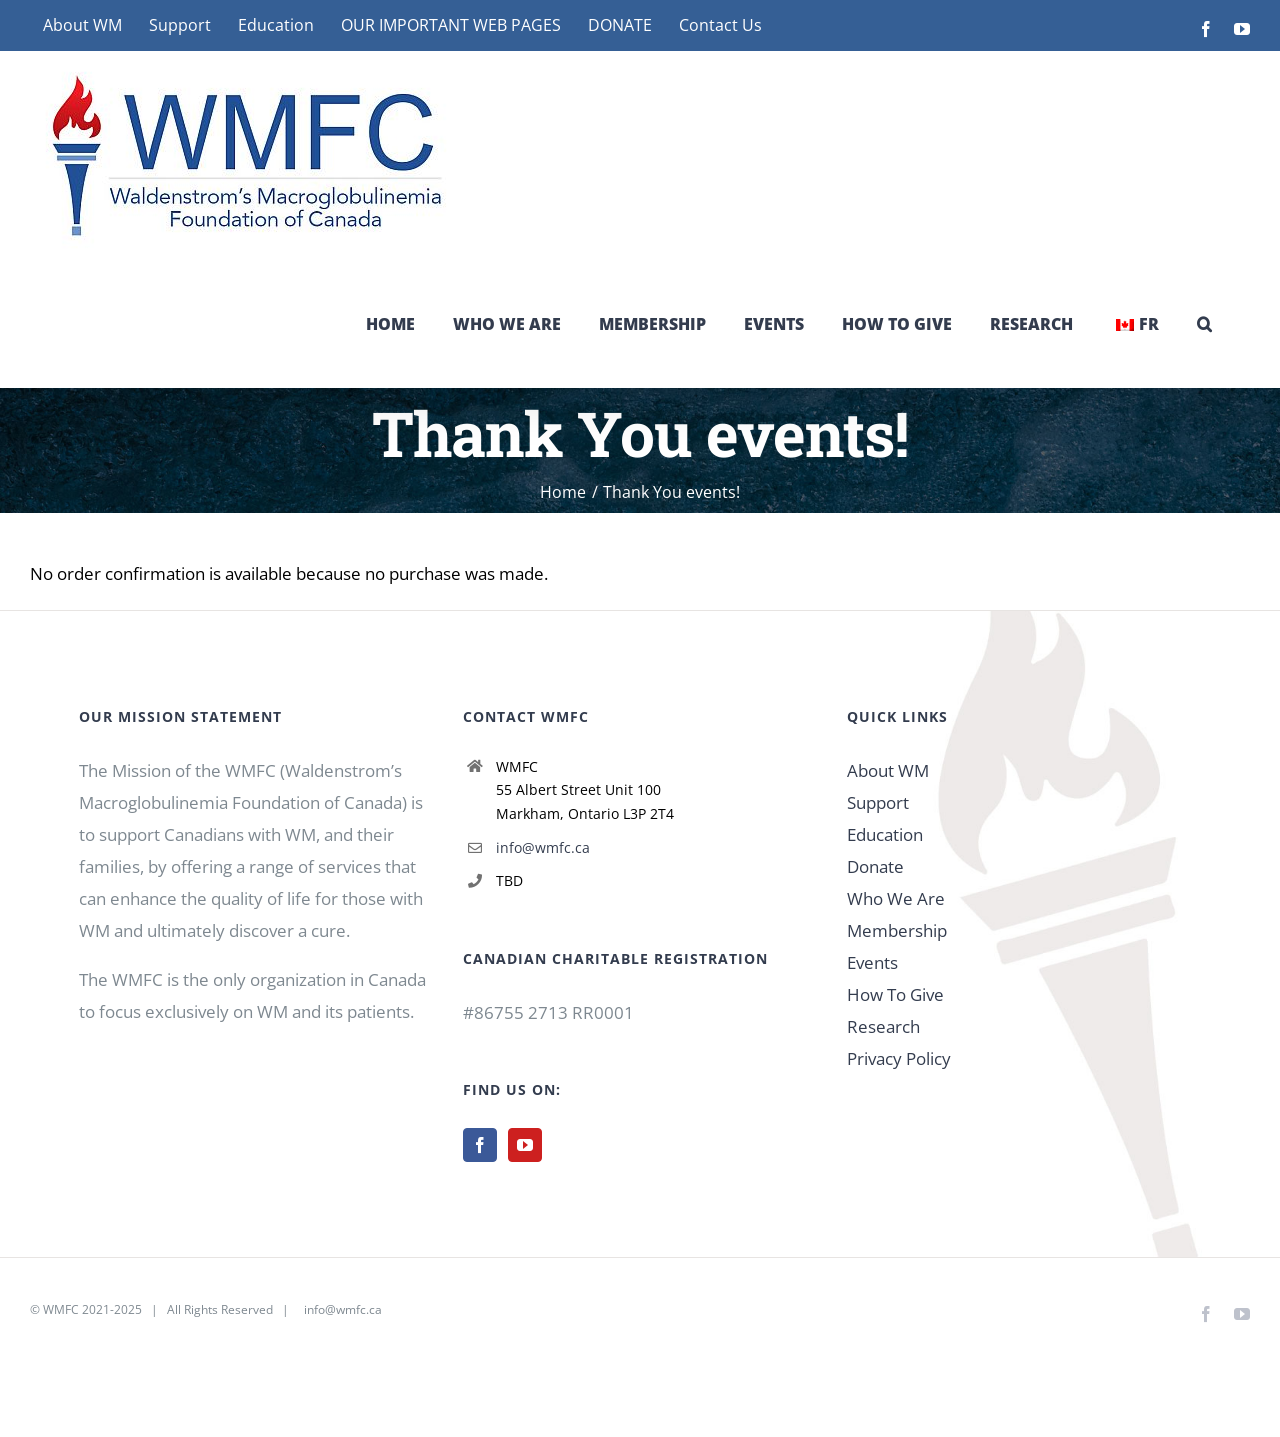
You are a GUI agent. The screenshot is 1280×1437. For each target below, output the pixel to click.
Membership (897, 930)
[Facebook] (480, 1145)
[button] (1204, 324)
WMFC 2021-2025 (92, 1309)
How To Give (895, 994)
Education (885, 834)
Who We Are (896, 898)
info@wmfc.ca (543, 847)
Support (878, 802)
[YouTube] (525, 1145)
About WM (888, 770)
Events (872, 962)
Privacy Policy (899, 1058)
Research (883, 1026)
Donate (875, 866)
